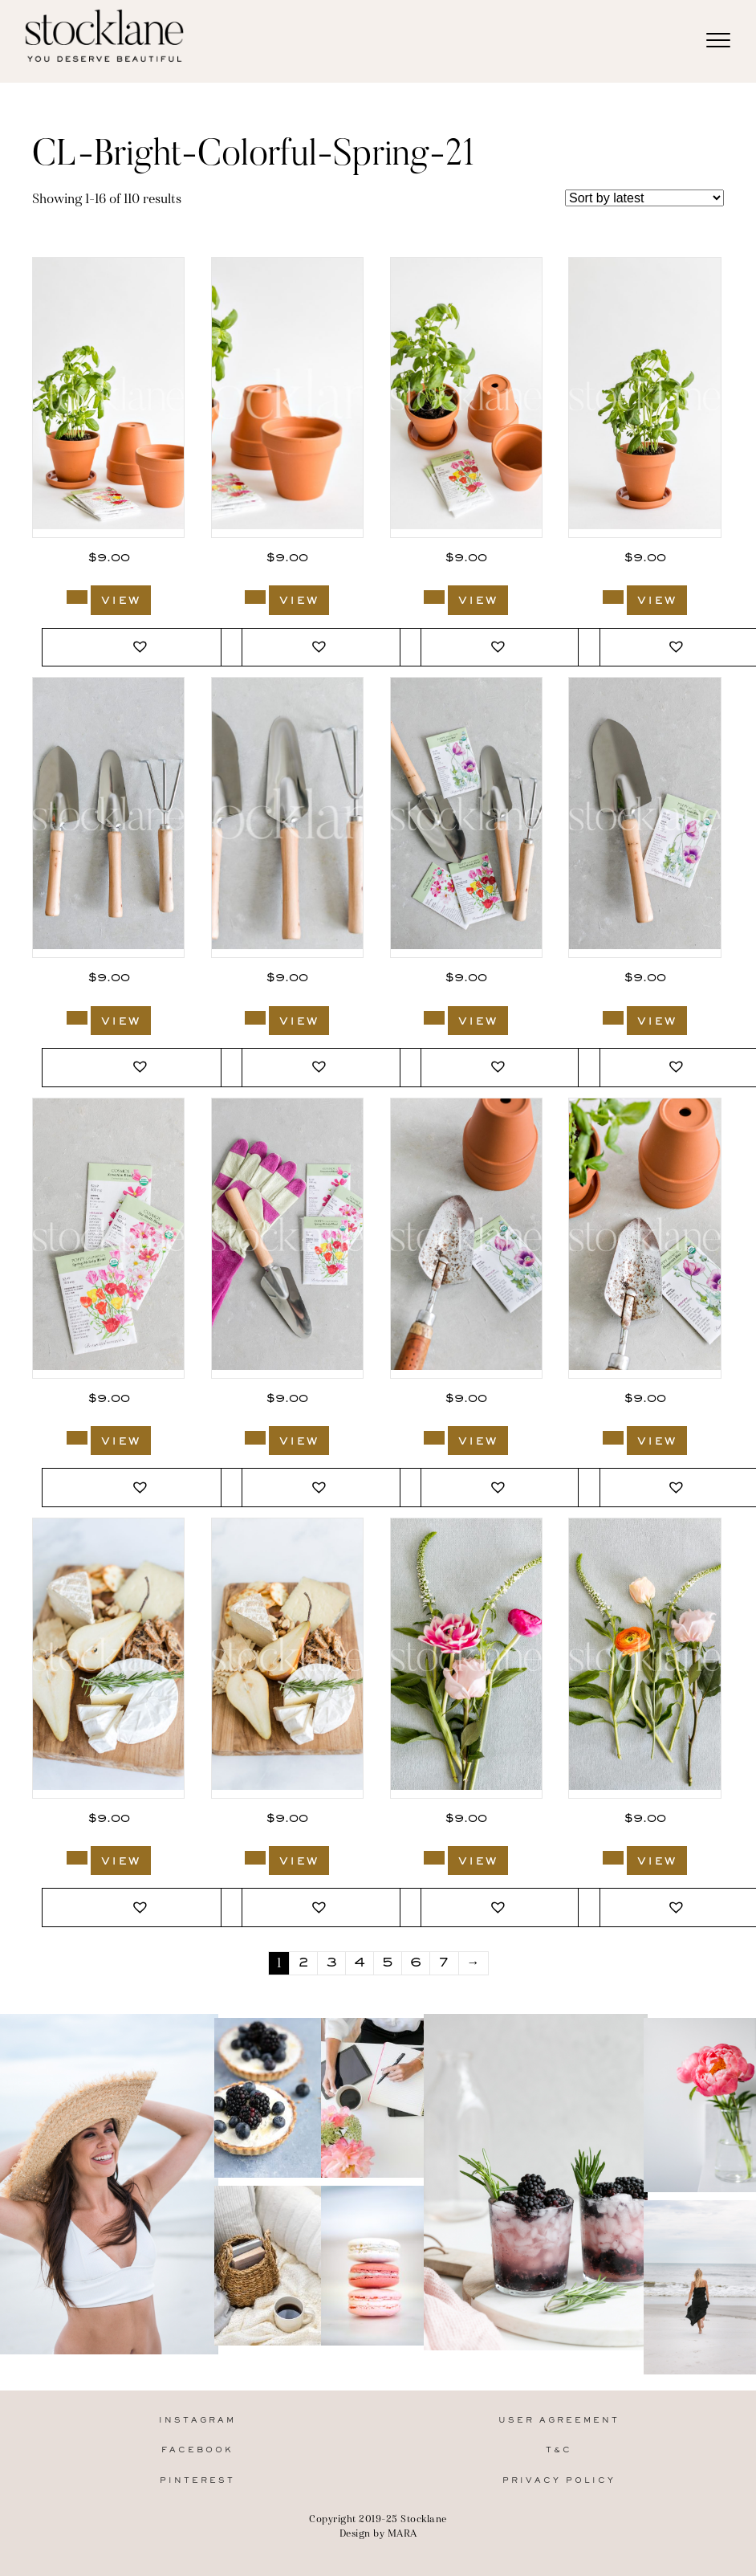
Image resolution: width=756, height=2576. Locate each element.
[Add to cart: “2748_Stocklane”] (255, 1438)
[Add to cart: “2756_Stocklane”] (255, 597)
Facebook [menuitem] (197, 2450)
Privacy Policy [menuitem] (559, 2480)
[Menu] (718, 41)
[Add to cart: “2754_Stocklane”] (613, 597)
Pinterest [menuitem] (197, 2480)
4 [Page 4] (359, 1963)
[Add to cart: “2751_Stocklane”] (434, 1018)
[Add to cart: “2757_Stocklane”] (77, 597)
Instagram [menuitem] (197, 2420)
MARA (402, 2533)
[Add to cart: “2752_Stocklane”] (255, 1018)
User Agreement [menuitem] (559, 2420)
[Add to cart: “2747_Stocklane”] (434, 1438)
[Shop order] (644, 198)
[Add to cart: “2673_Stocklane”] (434, 1858)
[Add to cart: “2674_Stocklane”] (255, 1858)
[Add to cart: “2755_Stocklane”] (434, 597)
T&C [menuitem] (559, 2450)
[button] (142, 647)
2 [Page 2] (303, 1963)
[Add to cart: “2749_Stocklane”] (77, 1438)
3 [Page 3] (331, 1963)
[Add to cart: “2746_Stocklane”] (613, 1438)
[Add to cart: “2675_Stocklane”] (77, 1858)
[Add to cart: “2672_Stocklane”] (613, 1858)
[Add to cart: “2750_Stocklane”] (613, 1018)
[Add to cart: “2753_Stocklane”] (77, 1018)
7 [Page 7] (444, 1963)
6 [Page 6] (415, 1963)
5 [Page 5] (387, 1963)
